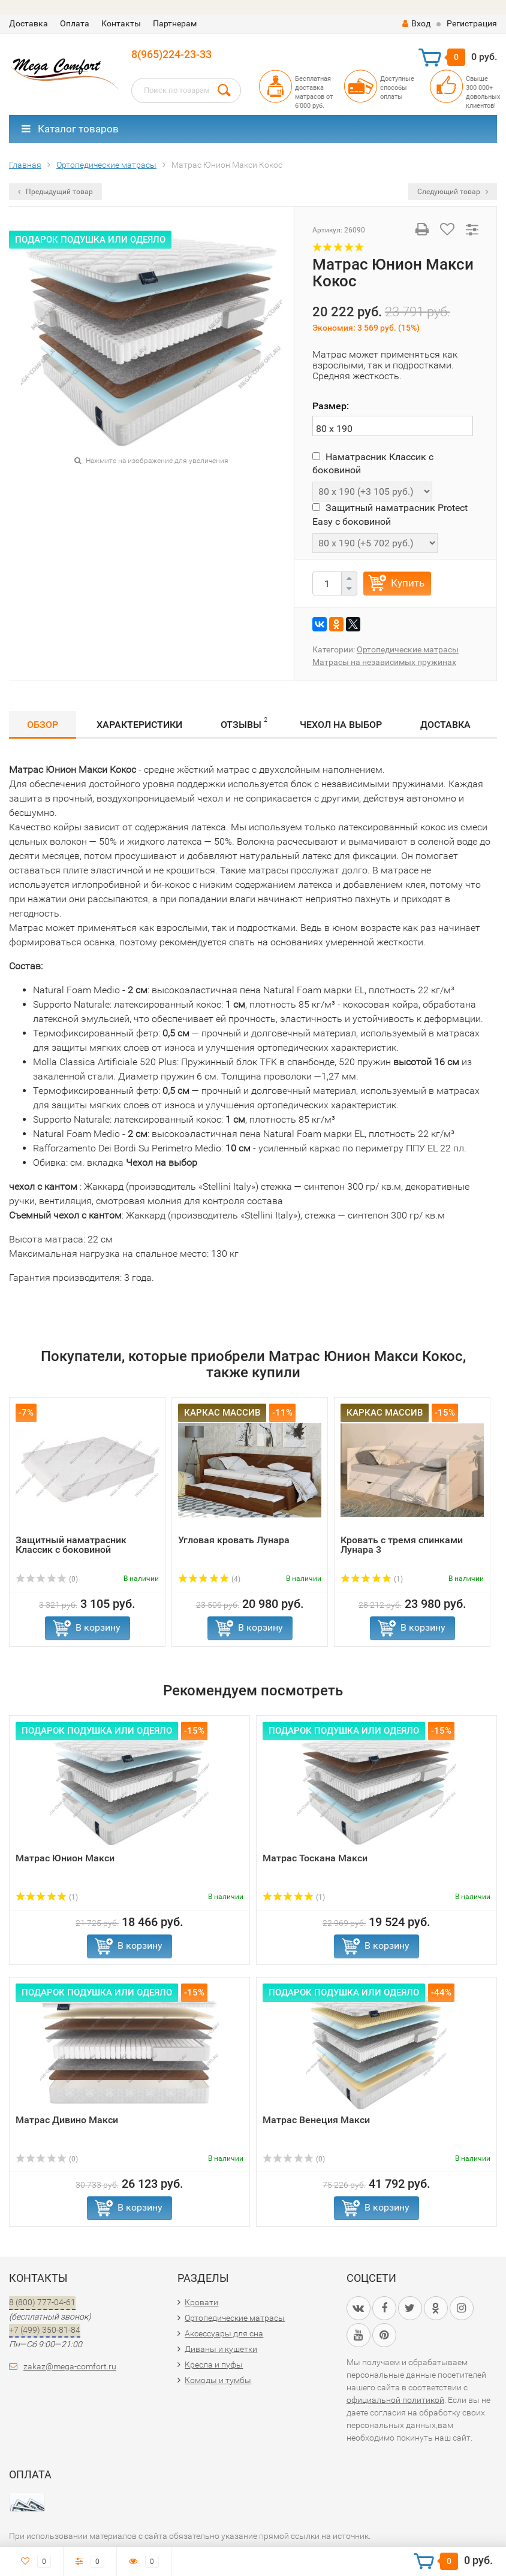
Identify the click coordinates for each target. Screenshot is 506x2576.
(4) (209, 1579)
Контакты (121, 23)
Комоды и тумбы (218, 2380)
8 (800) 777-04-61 (42, 2302)
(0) (47, 1579)
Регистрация (472, 23)
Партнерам (175, 23)
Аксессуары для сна (224, 2333)
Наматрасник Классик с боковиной (372, 463)
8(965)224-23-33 (171, 54)
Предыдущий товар (55, 192)
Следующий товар (452, 192)
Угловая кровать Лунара (234, 1540)
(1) (372, 1579)
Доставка (28, 23)
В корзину (98, 1627)
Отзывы (244, 722)
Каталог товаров (70, 129)
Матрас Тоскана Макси (315, 1858)
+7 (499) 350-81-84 (44, 2330)
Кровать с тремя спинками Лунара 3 (402, 1544)
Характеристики (139, 724)
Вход (416, 23)
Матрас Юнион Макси (65, 1858)
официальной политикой (395, 2400)
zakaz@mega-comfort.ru (69, 2366)
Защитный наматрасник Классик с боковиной (71, 1544)
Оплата (74, 23)
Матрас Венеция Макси (316, 2119)
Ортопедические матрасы (408, 649)
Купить (407, 583)
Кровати (201, 2302)
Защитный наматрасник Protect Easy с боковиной (390, 514)
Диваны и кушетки (221, 2349)
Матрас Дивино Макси (67, 2119)
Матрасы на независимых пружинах (384, 662)
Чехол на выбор (341, 724)
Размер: (330, 406)
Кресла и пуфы (214, 2364)
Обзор (42, 724)
